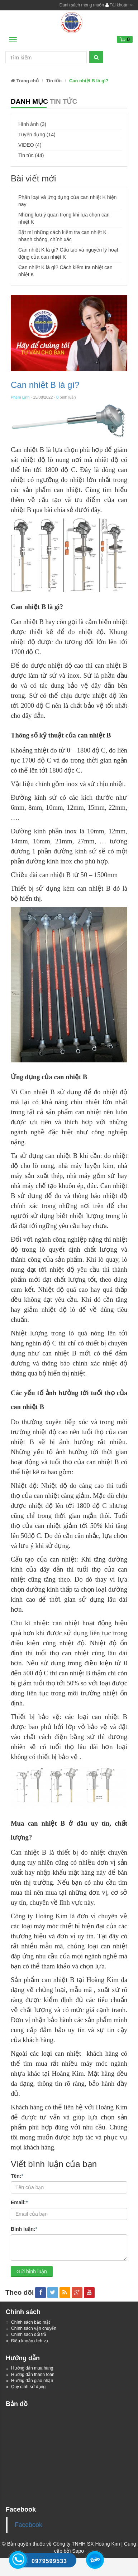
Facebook (28, 2524)
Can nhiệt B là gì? (45, 385)
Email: (19, 2202)
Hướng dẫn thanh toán (32, 2374)
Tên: (17, 2175)
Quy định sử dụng (28, 2386)
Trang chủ (25, 80)
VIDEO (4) (30, 145)
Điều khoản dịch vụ (29, 2340)
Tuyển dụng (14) (37, 134)
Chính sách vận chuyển (33, 2328)
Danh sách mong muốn (82, 5)
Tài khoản (119, 5)
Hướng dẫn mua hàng (32, 2368)
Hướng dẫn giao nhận (32, 2380)
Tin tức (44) (31, 155)
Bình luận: (24, 2228)
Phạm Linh (20, 397)
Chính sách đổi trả (28, 2334)
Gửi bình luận (31, 2271)
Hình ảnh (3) (32, 124)
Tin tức (54, 80)
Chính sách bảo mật (30, 2322)
